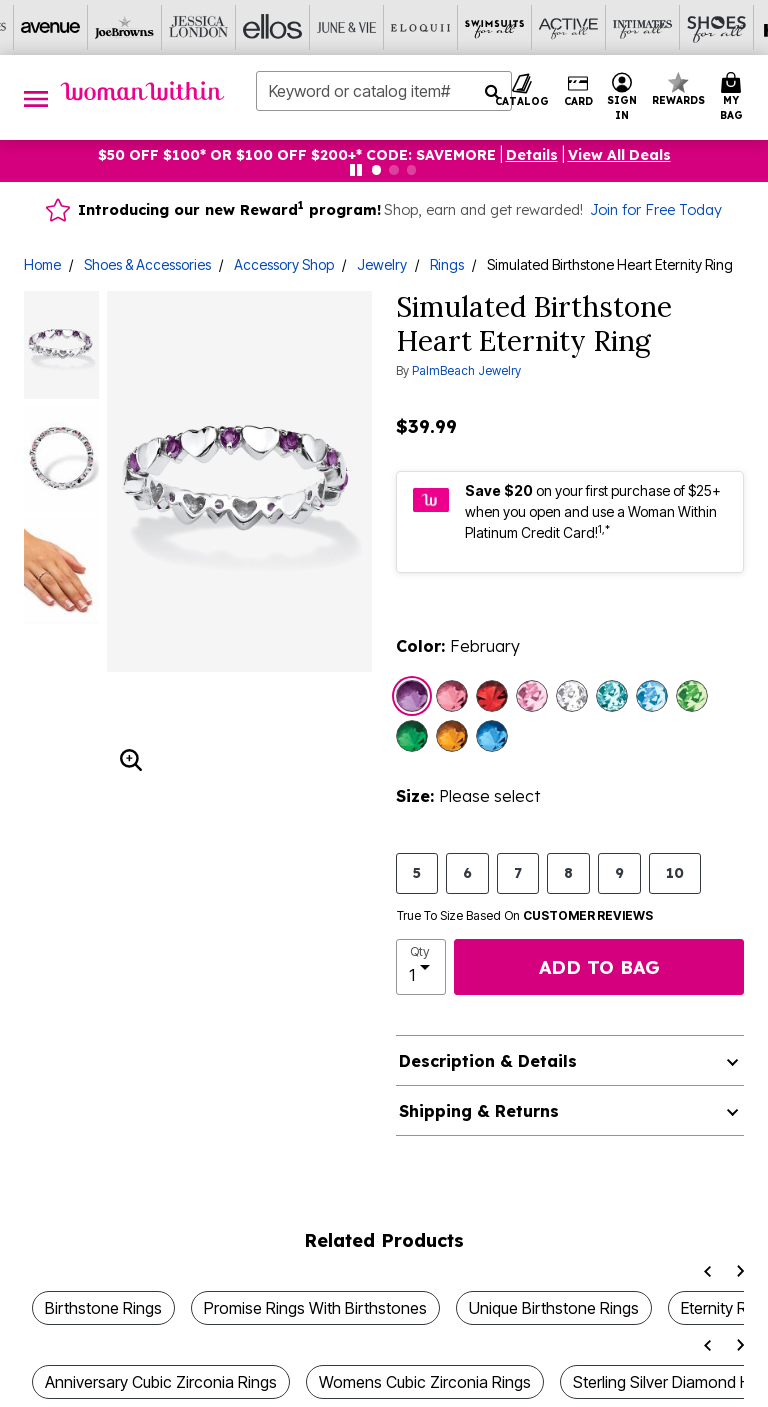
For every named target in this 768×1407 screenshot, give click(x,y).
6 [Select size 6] (467, 872)
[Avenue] (51, 27)
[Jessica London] (199, 27)
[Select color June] (532, 696)
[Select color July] (492, 696)
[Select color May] (412, 736)
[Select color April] (572, 696)
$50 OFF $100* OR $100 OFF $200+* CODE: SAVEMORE (297, 155)
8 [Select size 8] (568, 872)
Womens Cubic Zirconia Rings (425, 1382)
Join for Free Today (656, 210)
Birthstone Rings (103, 1308)
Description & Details (488, 1061)
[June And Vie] (347, 27)
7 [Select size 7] (518, 872)
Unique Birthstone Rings (554, 1308)
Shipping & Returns (479, 1111)
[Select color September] (492, 736)
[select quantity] (421, 967)
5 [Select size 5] (417, 872)
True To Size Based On (525, 916)
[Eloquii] (421, 27)
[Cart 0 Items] (734, 97)
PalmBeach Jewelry (466, 370)
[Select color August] (692, 696)
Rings (447, 264)
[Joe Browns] (125, 27)
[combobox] (384, 91)
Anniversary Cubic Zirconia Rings (161, 1382)
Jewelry (382, 264)
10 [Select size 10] (675, 872)
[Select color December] (612, 696)
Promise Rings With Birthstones (315, 1308)
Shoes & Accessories (147, 264)
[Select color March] (652, 696)
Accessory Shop (284, 264)
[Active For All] (569, 27)
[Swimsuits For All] (495, 27)
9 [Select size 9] (619, 872)
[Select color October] (452, 696)
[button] (532, 155)
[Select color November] (452, 736)
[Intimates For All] (643, 27)
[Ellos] (273, 27)
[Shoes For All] (717, 27)
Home (42, 264)
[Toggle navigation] (36, 97)
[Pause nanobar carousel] (356, 170)
